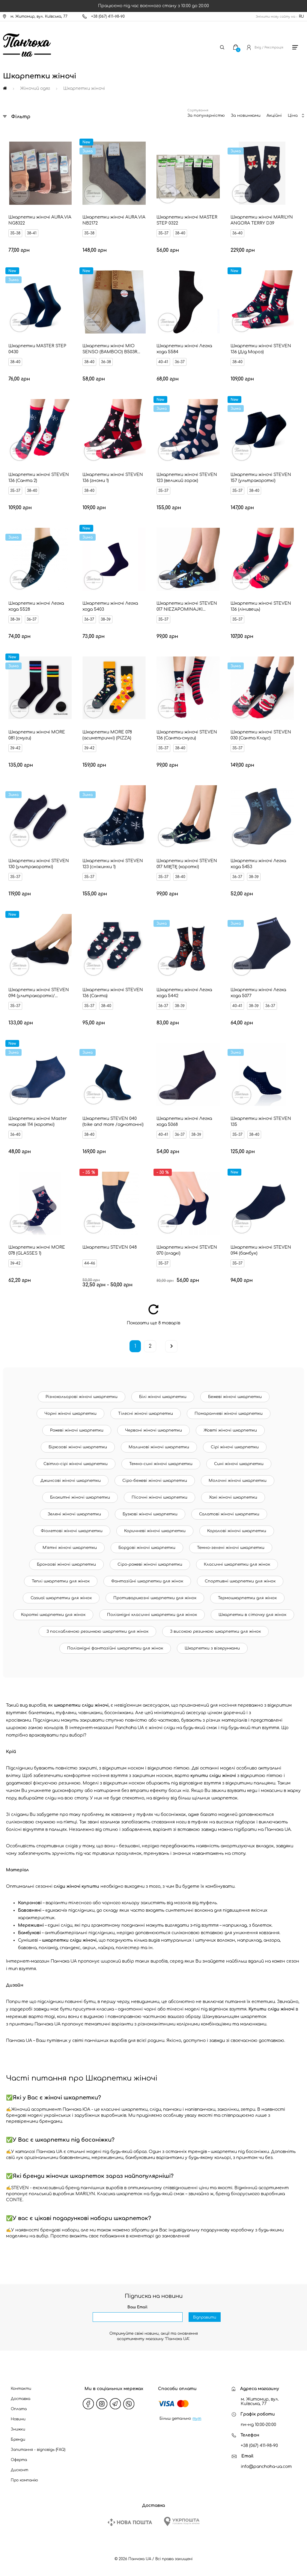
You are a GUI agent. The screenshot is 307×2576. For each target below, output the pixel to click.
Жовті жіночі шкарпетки (230, 1430)
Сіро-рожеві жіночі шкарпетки (150, 1564)
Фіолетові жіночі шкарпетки (72, 1531)
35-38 (15, 233)
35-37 (163, 233)
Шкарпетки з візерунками (212, 1648)
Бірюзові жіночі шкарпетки (78, 1447)
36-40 (237, 233)
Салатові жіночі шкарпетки (229, 1514)
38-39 (15, 619)
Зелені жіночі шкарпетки (74, 1514)
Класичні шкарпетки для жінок (237, 1564)
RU (301, 16)
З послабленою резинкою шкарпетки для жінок (97, 1631)
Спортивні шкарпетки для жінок (240, 1581)
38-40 (180, 233)
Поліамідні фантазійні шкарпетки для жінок (115, 1648)
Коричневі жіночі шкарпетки (155, 1531)
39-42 (15, 748)
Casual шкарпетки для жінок (61, 1598)
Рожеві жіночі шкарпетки (76, 1430)
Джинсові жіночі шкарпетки (70, 1481)
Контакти (21, 2389)
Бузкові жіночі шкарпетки (150, 1514)
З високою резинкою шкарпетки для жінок (215, 1631)
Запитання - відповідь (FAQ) (38, 2450)
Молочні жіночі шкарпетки (238, 1481)
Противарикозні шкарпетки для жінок (154, 1598)
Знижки (18, 2429)
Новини (18, 2419)
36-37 (180, 362)
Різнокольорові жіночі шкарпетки (82, 1397)
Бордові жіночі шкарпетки (146, 1548)
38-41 (32, 233)
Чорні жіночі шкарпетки (70, 1413)
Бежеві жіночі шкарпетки (235, 1397)
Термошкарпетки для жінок (247, 1598)
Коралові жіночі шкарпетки (236, 1531)
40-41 (163, 362)
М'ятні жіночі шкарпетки (70, 1548)
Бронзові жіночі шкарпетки (66, 1564)
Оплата (19, 2409)
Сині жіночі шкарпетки (239, 1464)
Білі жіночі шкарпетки (162, 1397)
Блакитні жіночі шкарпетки (80, 1497)
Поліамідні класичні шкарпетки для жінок (152, 1615)
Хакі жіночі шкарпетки (233, 1497)
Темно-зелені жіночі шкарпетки (230, 1548)
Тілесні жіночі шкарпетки (145, 1413)
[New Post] (130, 2522)
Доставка (20, 2399)
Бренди (18, 2439)
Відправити (204, 2317)
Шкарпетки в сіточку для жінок (252, 1615)
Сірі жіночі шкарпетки (235, 1447)
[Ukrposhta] (181, 2521)
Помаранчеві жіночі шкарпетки (229, 1413)
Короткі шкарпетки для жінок (53, 1615)
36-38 (106, 362)
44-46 (89, 1263)
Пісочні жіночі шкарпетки (159, 1497)
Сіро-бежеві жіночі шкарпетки (154, 1481)
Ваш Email (137, 2307)
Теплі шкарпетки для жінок (61, 1581)
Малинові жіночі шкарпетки (159, 1447)
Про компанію (24, 2480)
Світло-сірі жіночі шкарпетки (75, 1464)
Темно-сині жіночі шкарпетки (160, 1464)
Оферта (19, 2460)
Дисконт (19, 2470)
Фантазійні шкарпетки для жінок (147, 1581)
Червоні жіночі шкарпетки (153, 1430)
